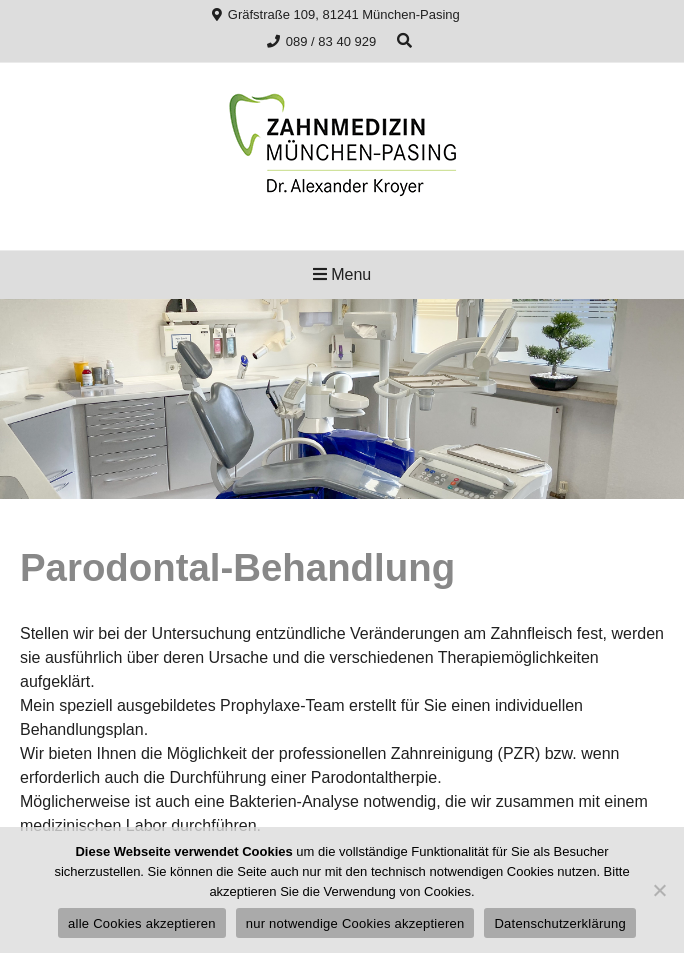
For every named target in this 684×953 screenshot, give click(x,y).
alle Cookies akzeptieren (142, 923)
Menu (342, 274)
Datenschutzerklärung (559, 923)
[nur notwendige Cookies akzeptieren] (659, 890)
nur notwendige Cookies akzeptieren (355, 923)
